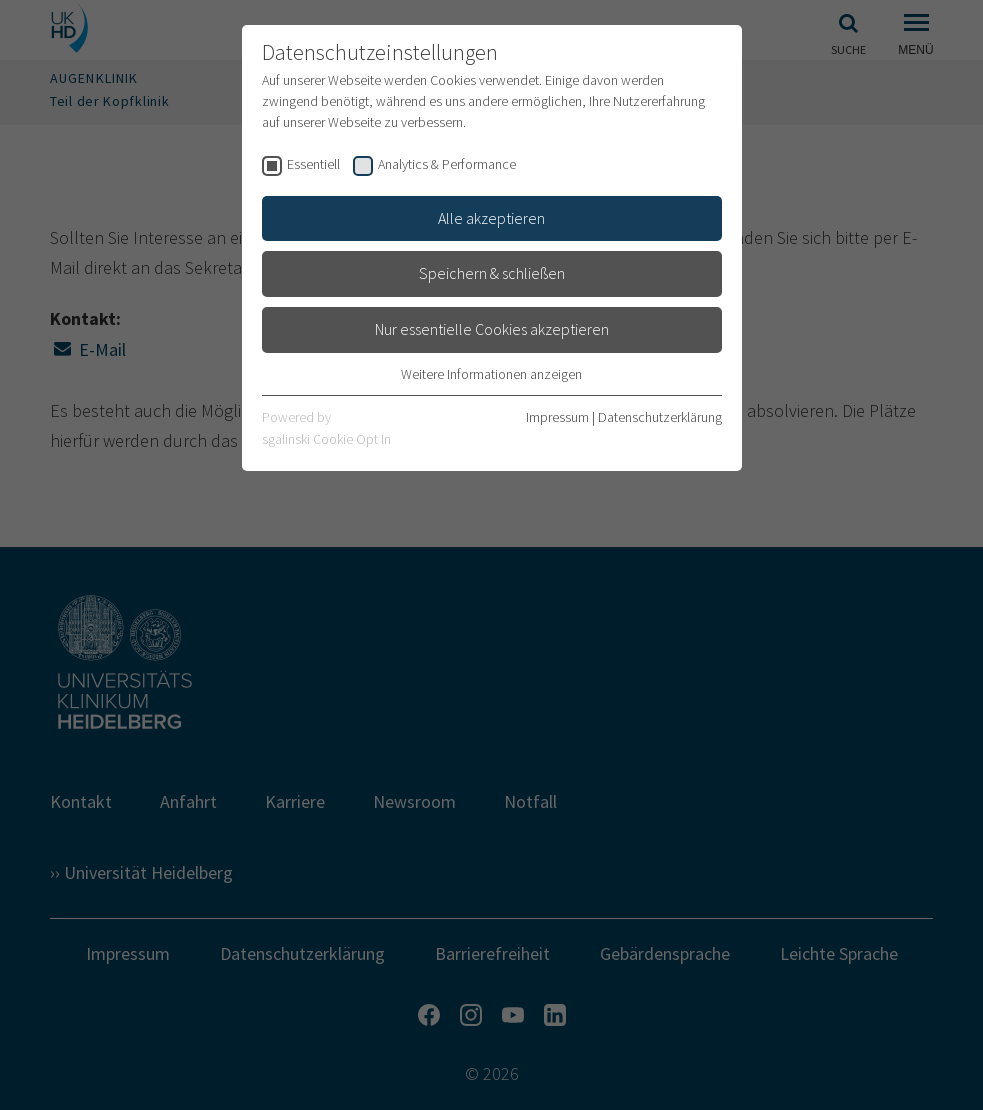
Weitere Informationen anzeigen (491, 374)
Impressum (557, 417)
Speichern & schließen (492, 273)
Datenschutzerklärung (660, 417)
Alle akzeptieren (491, 218)
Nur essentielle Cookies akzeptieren (492, 329)
